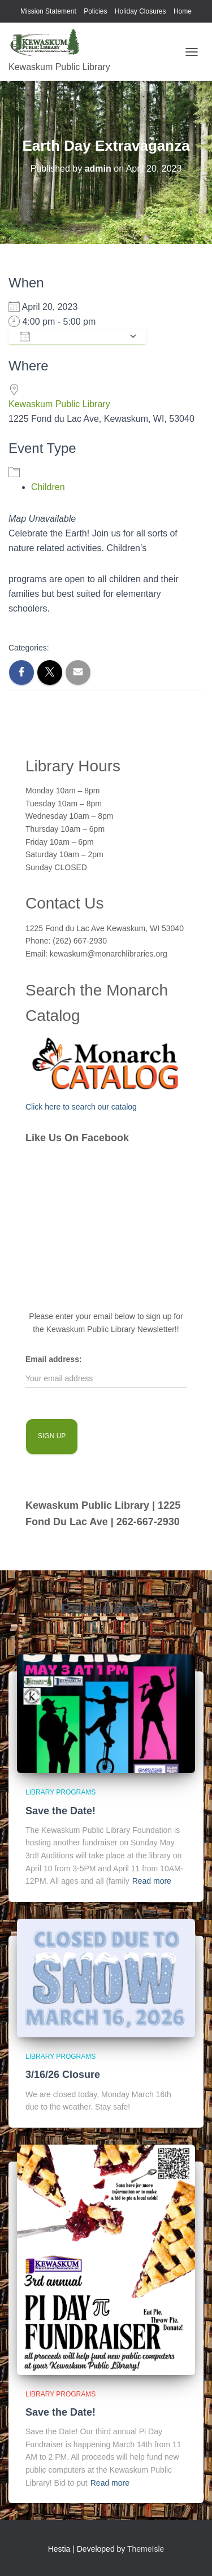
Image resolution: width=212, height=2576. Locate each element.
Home (183, 11)
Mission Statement (48, 11)
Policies (95, 11)
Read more (151, 1880)
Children (48, 487)
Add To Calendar (71, 336)
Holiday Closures (140, 11)
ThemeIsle (145, 2548)
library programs (60, 1792)
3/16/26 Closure (62, 2074)
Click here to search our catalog (81, 1106)
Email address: (53, 1359)
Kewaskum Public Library (59, 404)
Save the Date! (60, 1811)
